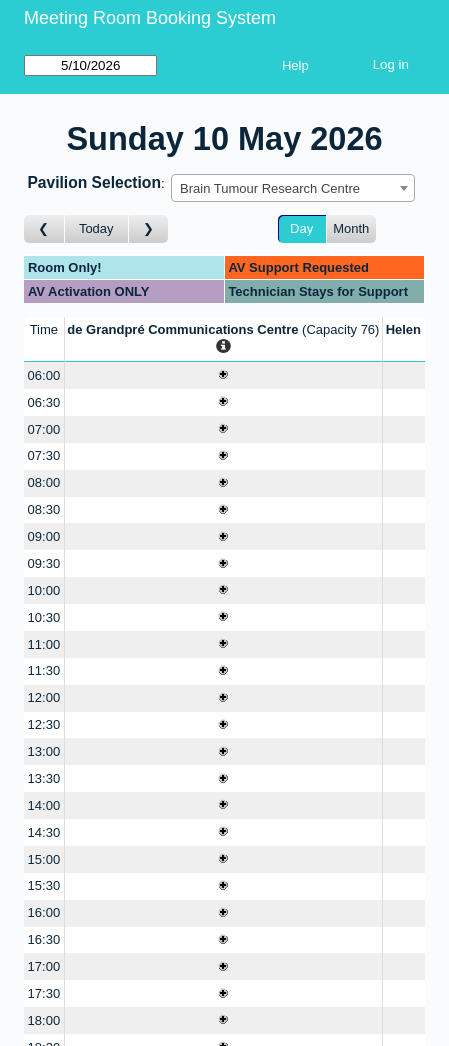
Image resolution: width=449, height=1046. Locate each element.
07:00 (44, 429)
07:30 (44, 455)
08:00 (44, 482)
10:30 (44, 617)
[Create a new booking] (223, 375)
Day (301, 228)
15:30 (44, 885)
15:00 (44, 859)
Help (295, 65)
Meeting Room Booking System (150, 18)
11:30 (44, 670)
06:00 (44, 375)
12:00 (44, 697)
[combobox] (293, 188)
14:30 (44, 832)
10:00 (44, 590)
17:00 (44, 966)
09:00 (44, 536)
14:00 (44, 805)
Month (351, 228)
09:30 (44, 563)
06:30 (44, 402)
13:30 (44, 778)
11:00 (44, 644)
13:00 (44, 751)
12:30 (44, 724)
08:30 (44, 509)
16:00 (44, 912)
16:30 (44, 939)
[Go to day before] (44, 229)
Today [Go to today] (96, 228)
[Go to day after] (149, 229)
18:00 (44, 1020)
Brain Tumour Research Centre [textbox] (270, 188)
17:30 (44, 993)
